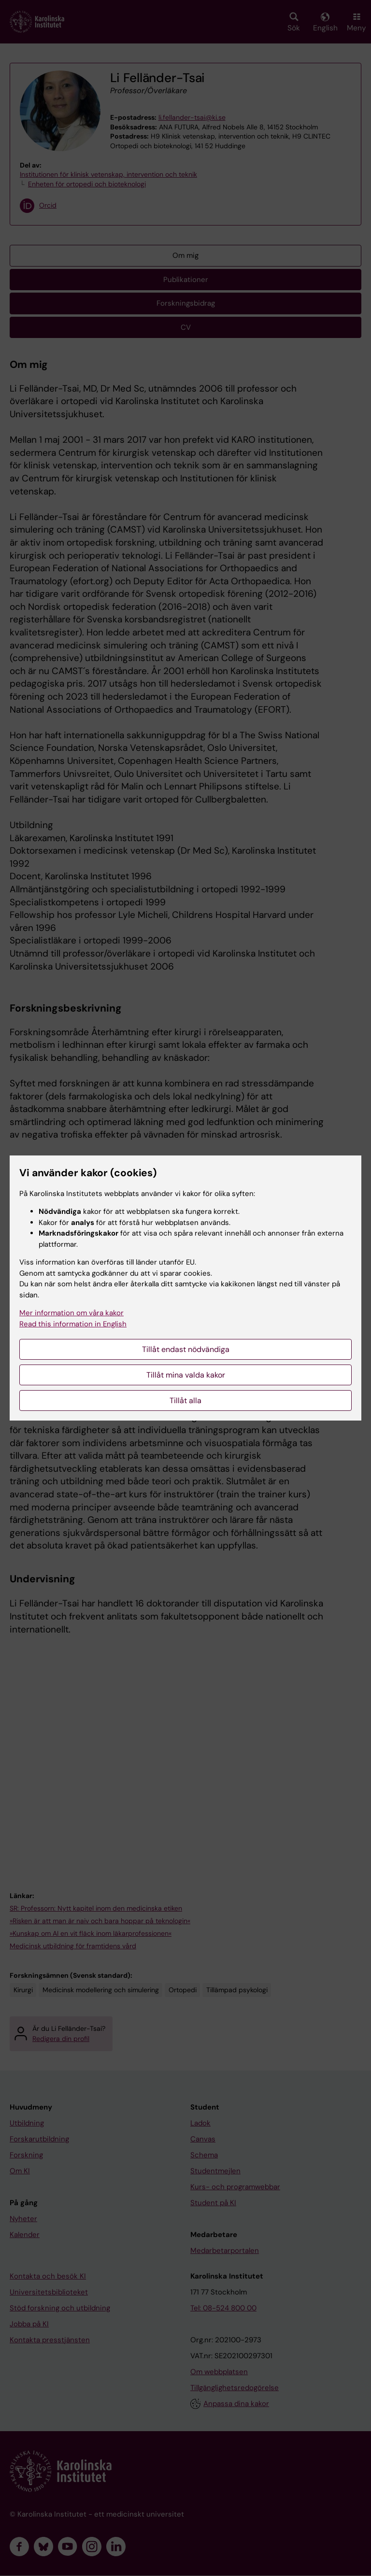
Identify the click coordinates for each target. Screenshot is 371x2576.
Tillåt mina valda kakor (185, 1375)
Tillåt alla (185, 1400)
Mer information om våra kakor (71, 1313)
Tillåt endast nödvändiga (185, 1349)
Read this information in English (73, 1324)
